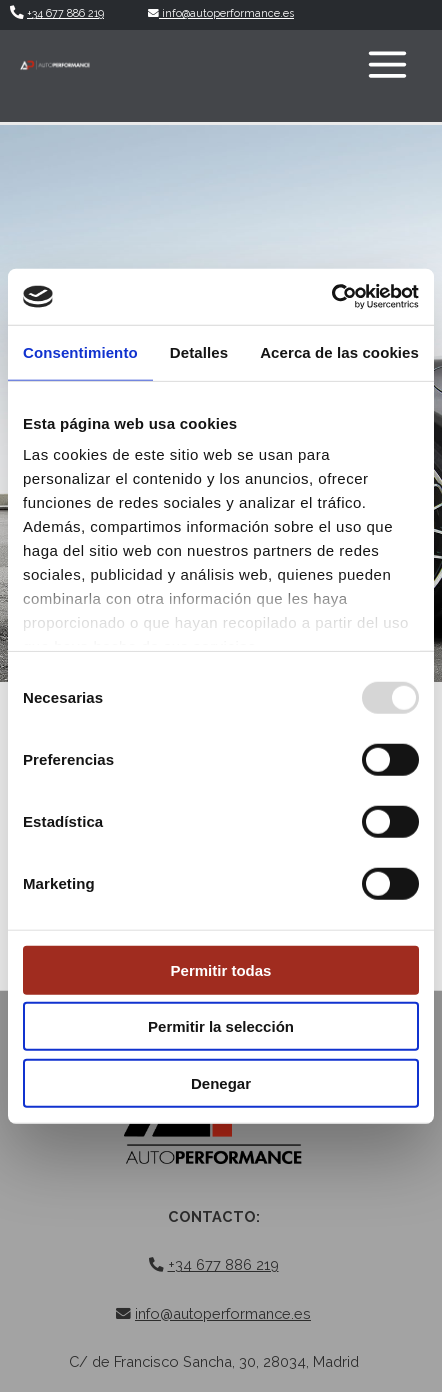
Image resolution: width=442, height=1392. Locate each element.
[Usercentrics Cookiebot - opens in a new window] (331, 297)
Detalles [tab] (199, 351)
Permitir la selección (221, 1026)
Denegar (221, 1082)
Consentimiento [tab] (80, 351)
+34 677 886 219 (65, 13)
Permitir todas (221, 969)
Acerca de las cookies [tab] (339, 351)
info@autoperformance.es (221, 13)
